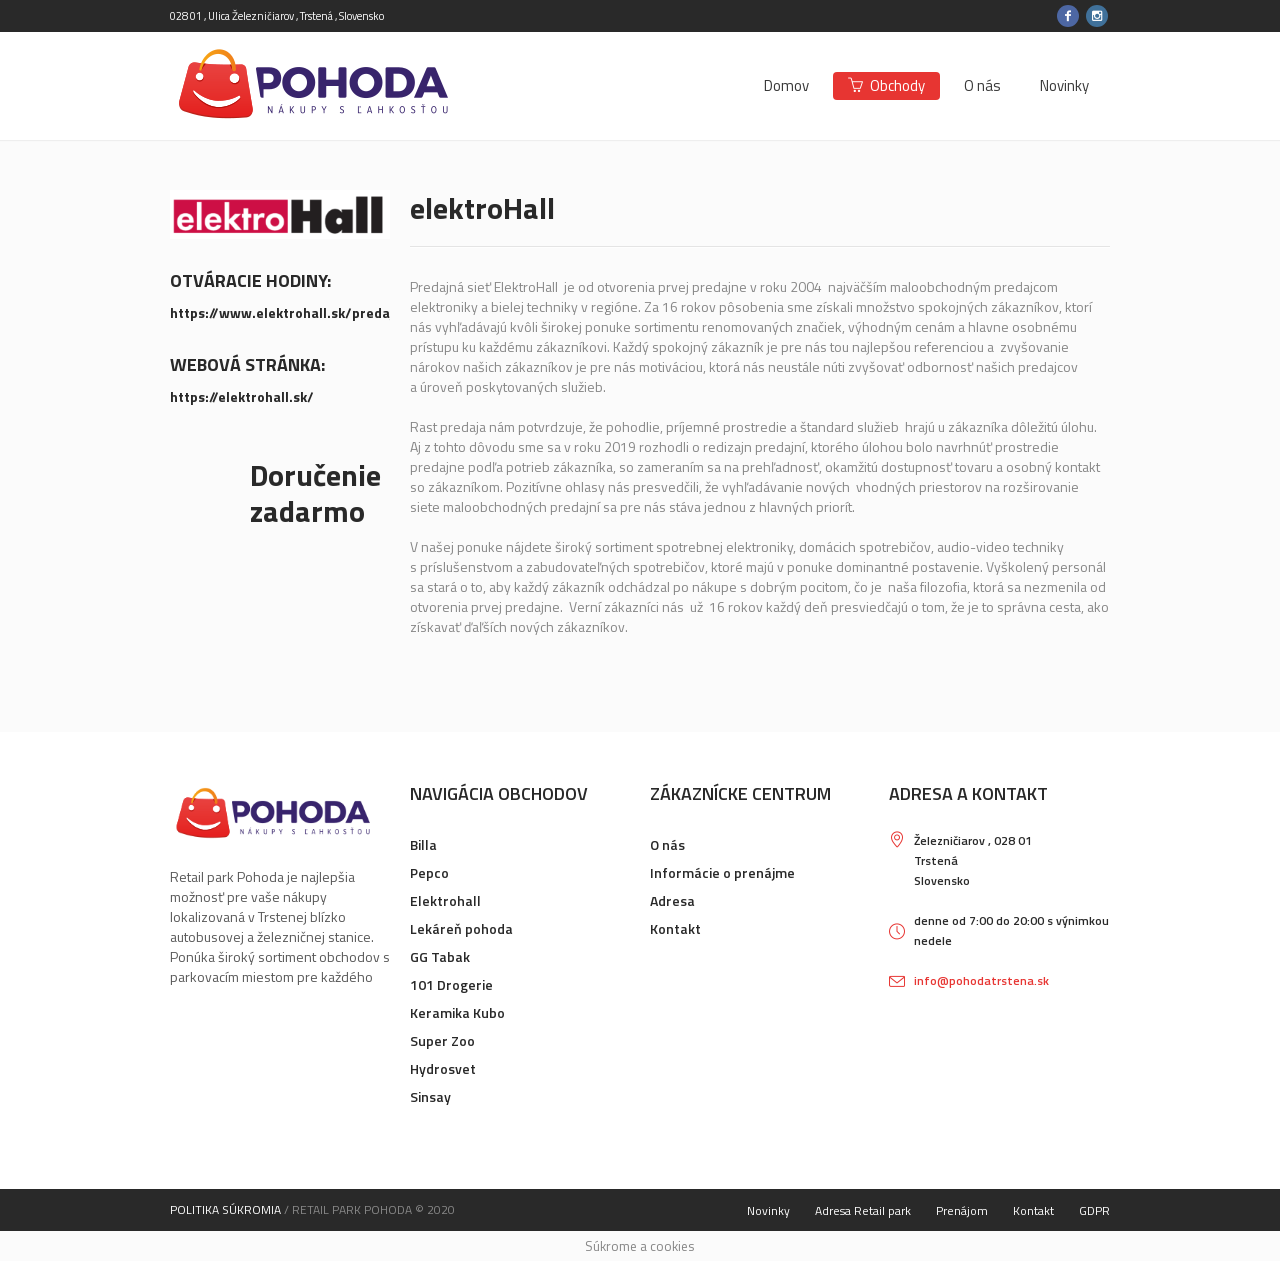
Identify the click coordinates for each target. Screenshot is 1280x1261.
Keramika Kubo (457, 1012)
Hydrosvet (443, 1068)
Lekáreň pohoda (461, 928)
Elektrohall (445, 900)
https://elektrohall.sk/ (242, 396)
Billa (423, 844)
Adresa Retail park (863, 1210)
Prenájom (962, 1210)
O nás (667, 844)
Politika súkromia (225, 1209)
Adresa (672, 900)
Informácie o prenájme (722, 872)
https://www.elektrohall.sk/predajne (290, 312)
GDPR (1094, 1210)
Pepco (429, 872)
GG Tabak (440, 956)
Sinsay (430, 1096)
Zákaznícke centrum (740, 793)
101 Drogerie (451, 984)
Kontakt (675, 928)
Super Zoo (442, 1040)
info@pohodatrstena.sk (981, 980)
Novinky (768, 1210)
